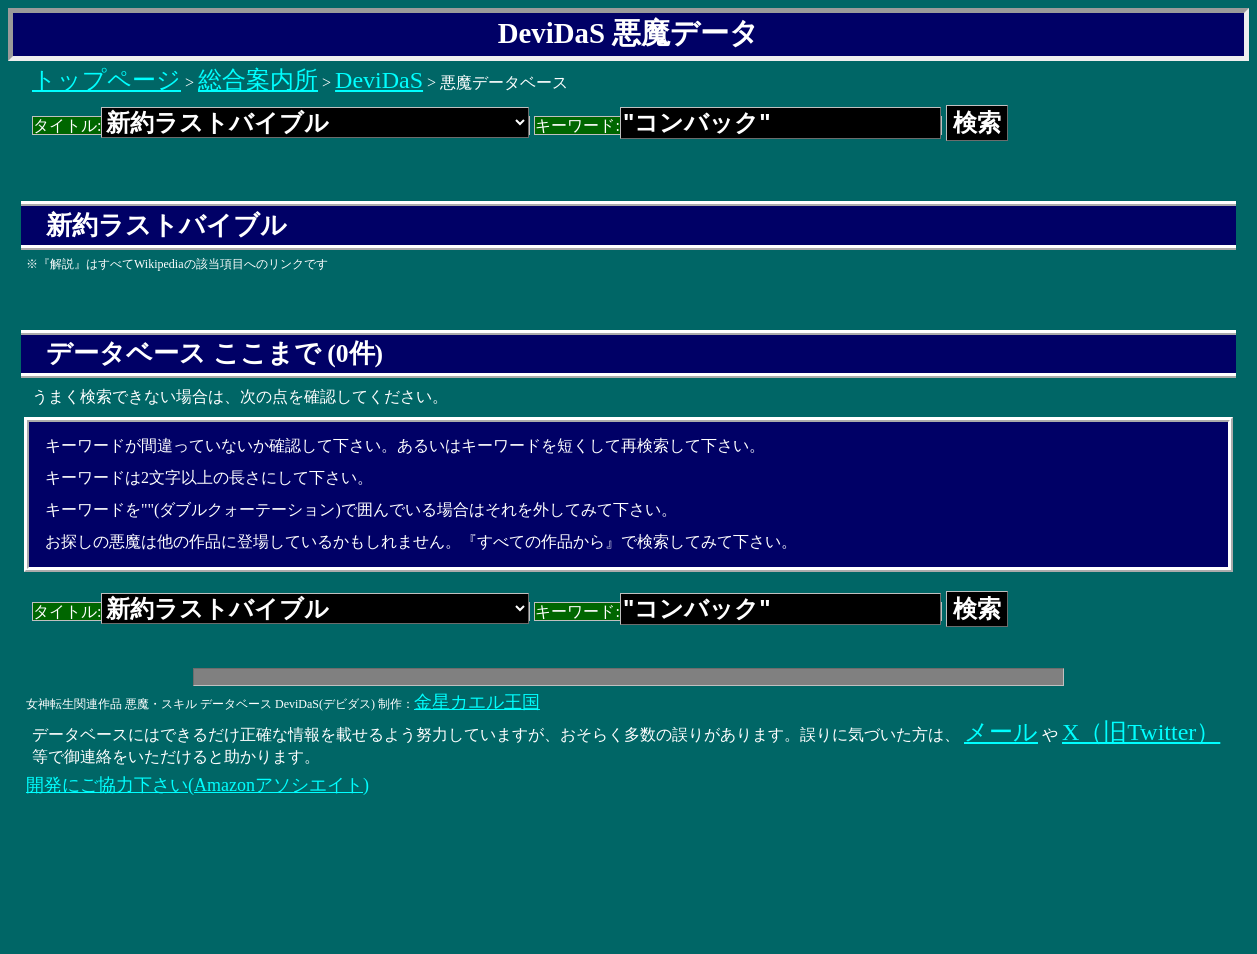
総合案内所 (258, 80)
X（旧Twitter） (1141, 732)
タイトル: (281, 125)
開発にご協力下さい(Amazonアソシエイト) (197, 785)
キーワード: (737, 125)
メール (1001, 732)
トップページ (106, 80)
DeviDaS (379, 80)
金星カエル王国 (477, 702)
